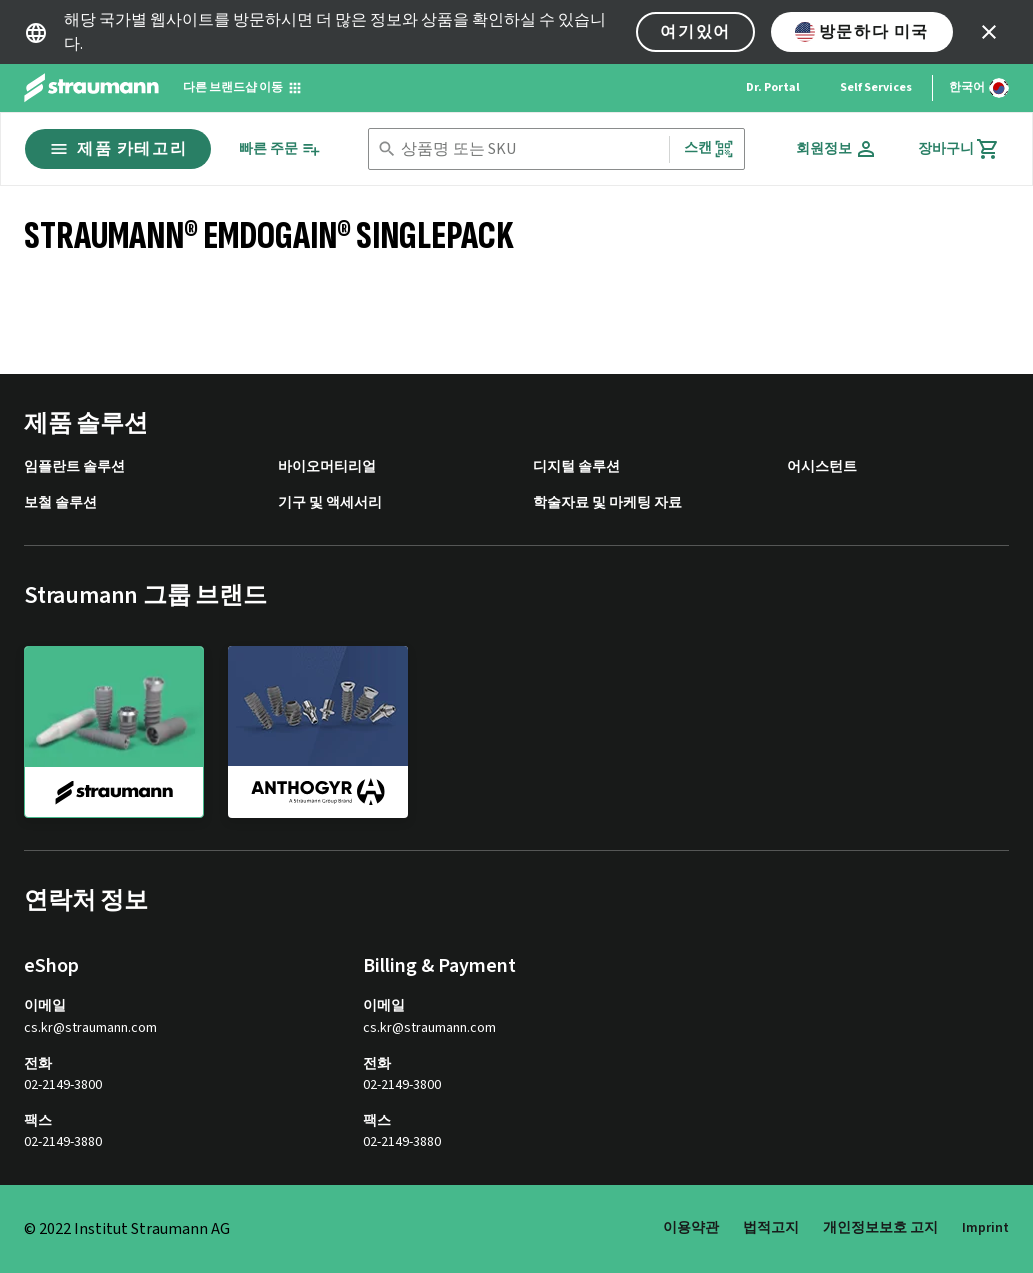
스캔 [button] (709, 148)
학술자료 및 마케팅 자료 (607, 503)
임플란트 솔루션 (74, 467)
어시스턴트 (822, 467)
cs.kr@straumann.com (90, 1028)
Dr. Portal (773, 87)
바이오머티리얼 (327, 467)
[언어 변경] (979, 88)
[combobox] (531, 149)
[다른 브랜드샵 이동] (243, 88)
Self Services (876, 87)
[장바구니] (959, 149)
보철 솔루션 (60, 503)
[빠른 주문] (280, 149)
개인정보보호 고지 (880, 1228)
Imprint (985, 1228)
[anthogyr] (318, 731)
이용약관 (691, 1228)
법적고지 (771, 1228)
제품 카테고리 (118, 149)
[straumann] (114, 732)
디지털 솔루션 (576, 467)
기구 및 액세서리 (330, 503)
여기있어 (695, 32)
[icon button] (989, 32)
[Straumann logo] (91, 88)
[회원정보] (837, 149)
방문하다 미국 (862, 32)
